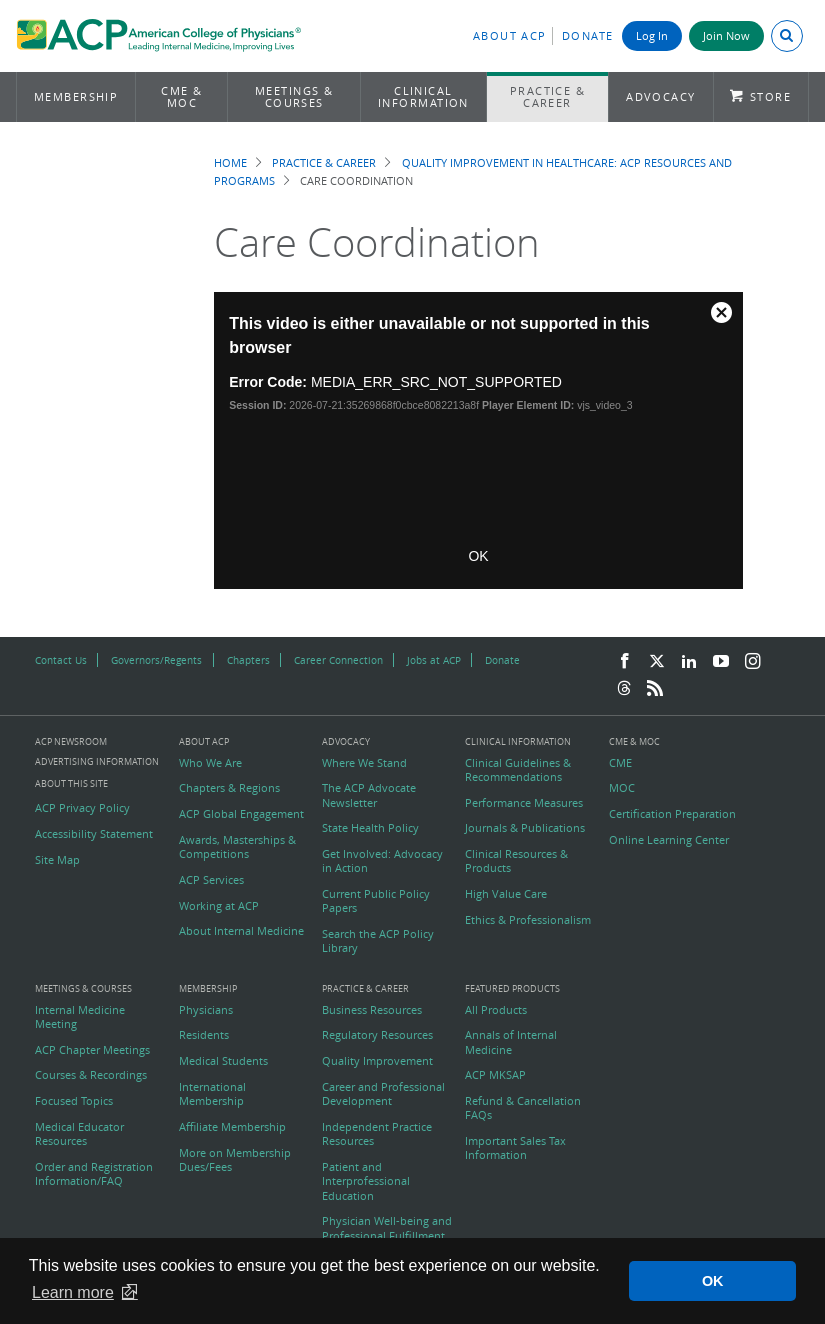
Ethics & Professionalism (528, 920)
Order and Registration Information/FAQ (94, 1174)
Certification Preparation (672, 814)
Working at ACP (219, 906)
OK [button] (713, 1281)
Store (770, 96)
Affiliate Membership (232, 1127)
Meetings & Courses (294, 96)
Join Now (726, 35)
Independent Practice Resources (377, 1134)
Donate (588, 35)
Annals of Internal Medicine (511, 1042)
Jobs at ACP (434, 660)
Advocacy (661, 96)
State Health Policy (370, 828)
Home (230, 162)
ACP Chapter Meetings (92, 1050)
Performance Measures (524, 803)
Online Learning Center (669, 840)
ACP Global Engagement (241, 814)
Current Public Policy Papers (376, 901)
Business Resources (372, 1010)
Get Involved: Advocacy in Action (382, 861)
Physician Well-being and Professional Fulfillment (387, 1228)
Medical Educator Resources (79, 1134)
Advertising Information (97, 761)
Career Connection (338, 660)
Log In (652, 35)
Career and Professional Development (383, 1094)
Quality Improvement (377, 1061)
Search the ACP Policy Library (378, 941)
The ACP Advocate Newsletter (369, 795)
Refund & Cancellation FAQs (523, 1108)
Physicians (206, 1010)
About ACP (510, 35)
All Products (496, 1010)
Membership (76, 96)
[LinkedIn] (689, 662)
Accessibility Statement (94, 834)
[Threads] (624, 689)
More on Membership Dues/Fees (235, 1160)
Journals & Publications (525, 828)
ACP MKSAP (495, 1075)
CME (620, 763)
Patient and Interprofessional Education (366, 1181)
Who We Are (210, 763)
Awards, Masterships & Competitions (237, 847)
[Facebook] (625, 662)
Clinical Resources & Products (516, 861)
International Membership (212, 1094)
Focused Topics (74, 1101)
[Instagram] (753, 662)
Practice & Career (548, 96)
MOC (622, 788)
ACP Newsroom (71, 742)
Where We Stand (364, 763)
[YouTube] (721, 662)
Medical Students (223, 1061)
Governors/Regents (156, 660)
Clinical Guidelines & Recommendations (518, 770)
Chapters (248, 660)
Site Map (57, 860)
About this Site (71, 783)
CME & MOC (181, 96)
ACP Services (211, 880)
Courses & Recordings (91, 1075)
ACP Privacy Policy (82, 808)
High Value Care (506, 894)
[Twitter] (657, 662)
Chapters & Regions (229, 788)
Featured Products (512, 989)
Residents (204, 1035)
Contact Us (61, 660)
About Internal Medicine (241, 931)
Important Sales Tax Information (515, 1148)
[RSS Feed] (655, 689)
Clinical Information (423, 96)
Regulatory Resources (377, 1035)
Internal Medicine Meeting (80, 1017)
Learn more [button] (73, 1292)
